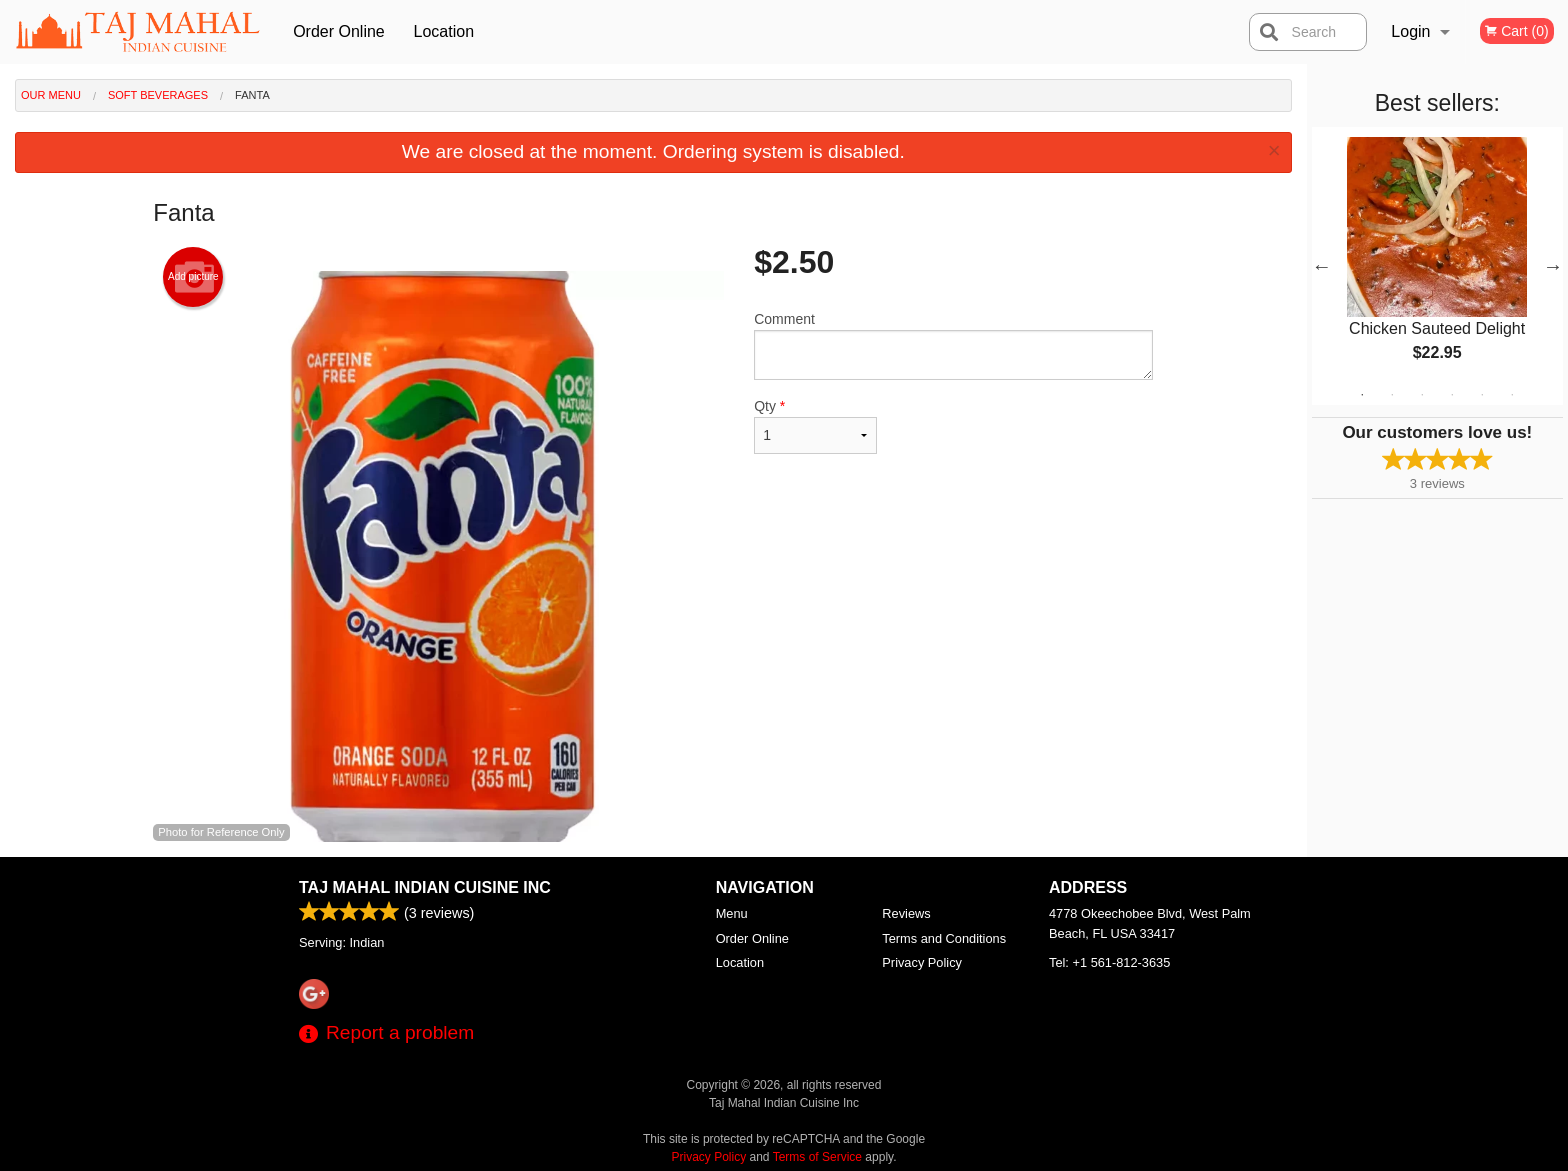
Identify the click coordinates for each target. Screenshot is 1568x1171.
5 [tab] (1482, 395)
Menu (732, 913)
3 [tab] (1422, 395)
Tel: (1109, 962)
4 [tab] (1452, 395)
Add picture (193, 277)
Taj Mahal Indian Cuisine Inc (425, 887)
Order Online (339, 31)
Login (1410, 31)
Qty (815, 426)
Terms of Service (817, 1157)
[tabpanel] (1437, 266)
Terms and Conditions (944, 938)
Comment (953, 345)
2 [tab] (1392, 395)
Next (1553, 266)
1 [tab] (1362, 395)
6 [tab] (1512, 395)
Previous (1322, 266)
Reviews (906, 913)
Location (444, 31)
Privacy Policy (922, 962)
